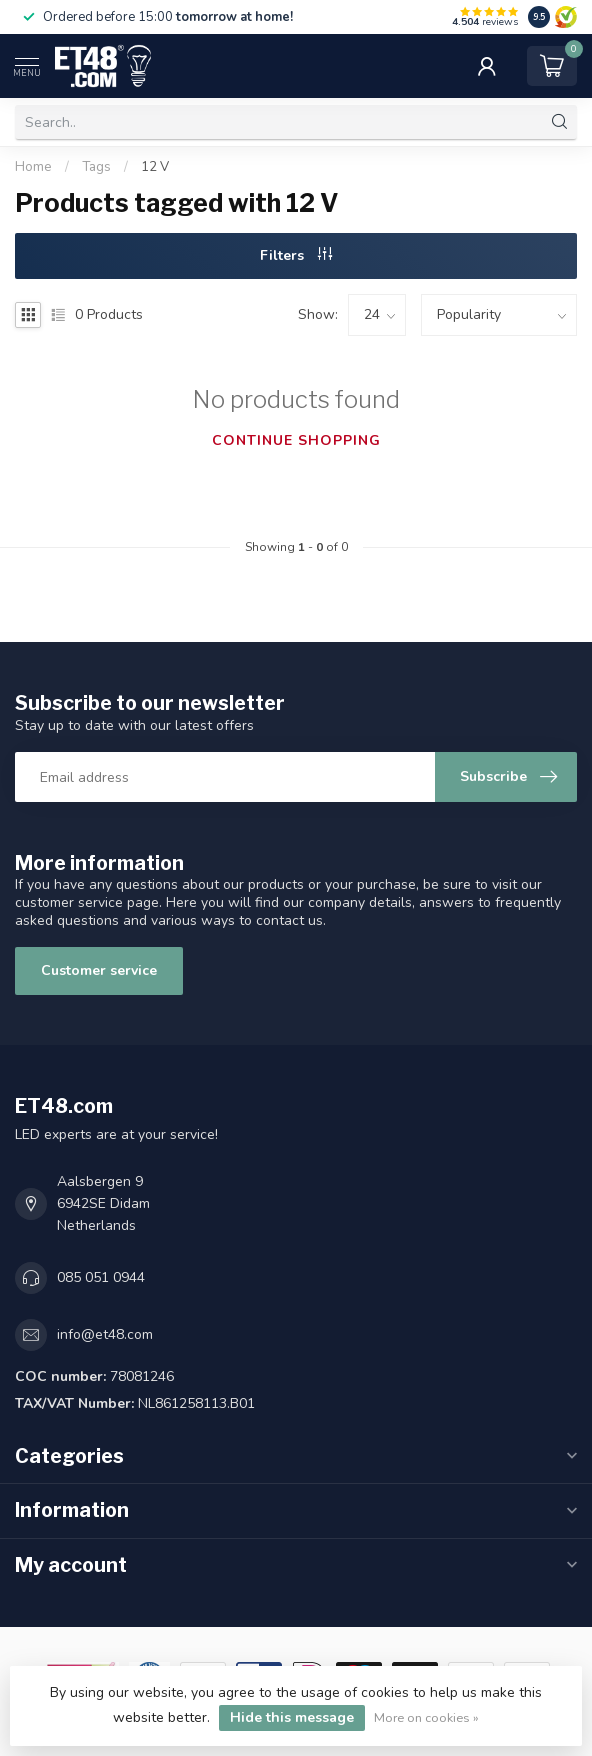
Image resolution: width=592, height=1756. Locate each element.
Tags (96, 167)
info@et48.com (105, 1334)
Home (33, 167)
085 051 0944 (101, 1277)
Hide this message (292, 1717)
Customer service (99, 970)
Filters (296, 255)
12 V (155, 167)
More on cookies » (426, 1717)
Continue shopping (296, 440)
